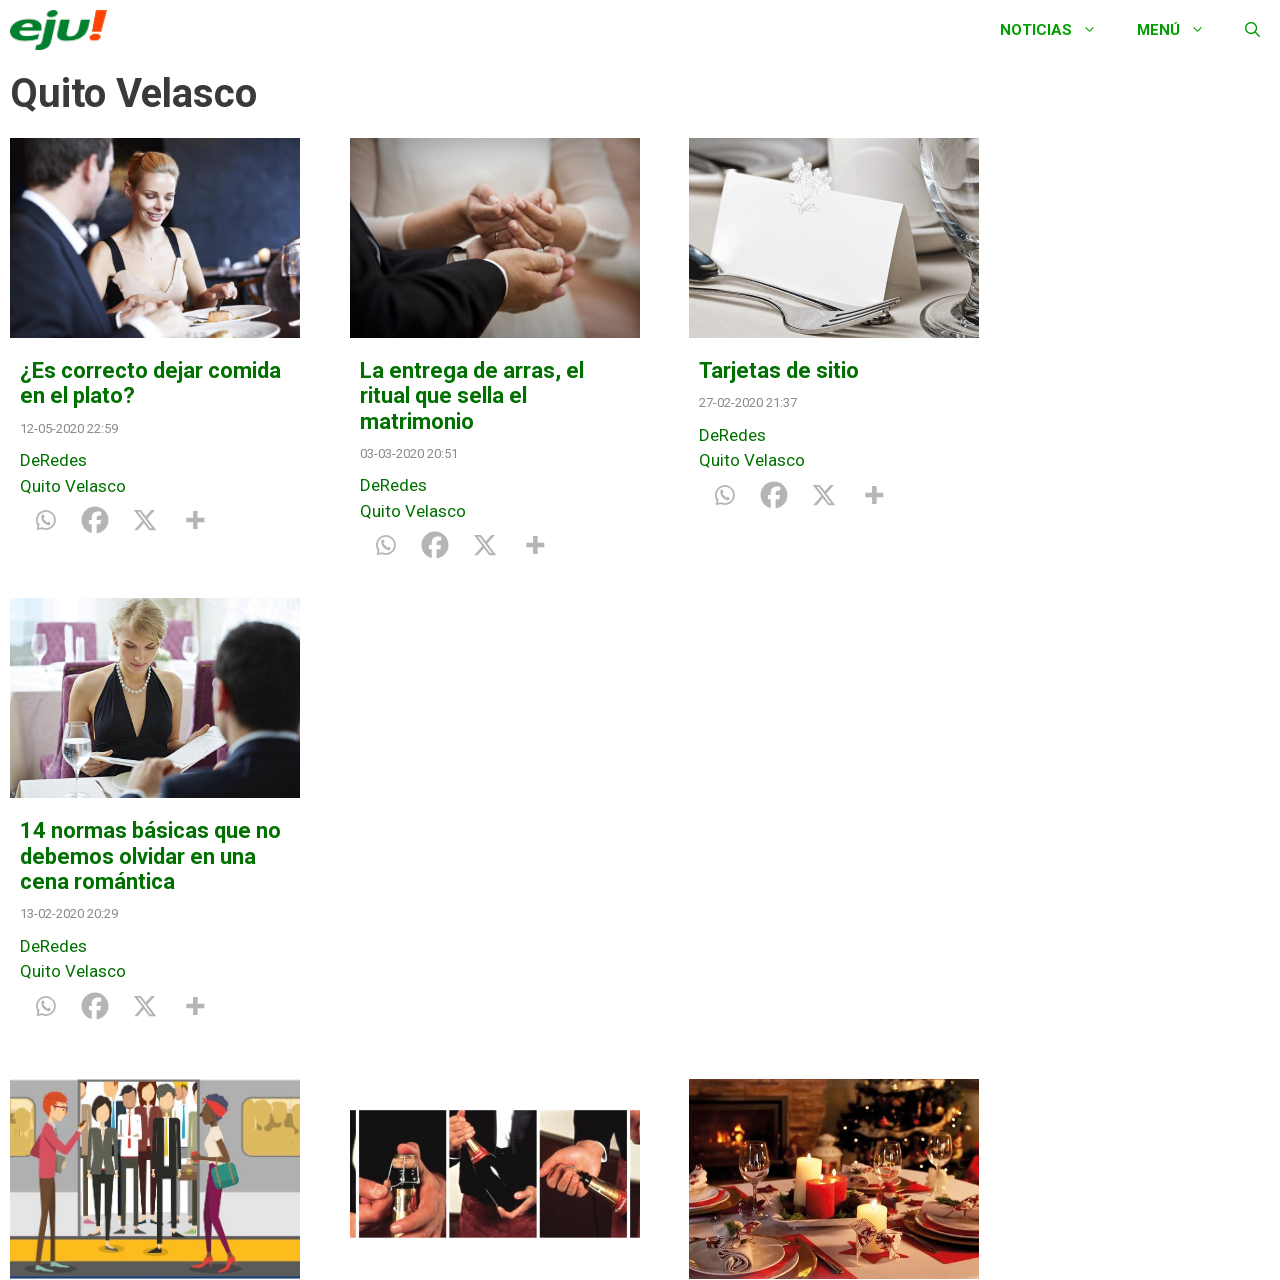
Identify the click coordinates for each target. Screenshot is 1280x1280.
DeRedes (53, 460)
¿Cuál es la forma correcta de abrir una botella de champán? (450, 876)
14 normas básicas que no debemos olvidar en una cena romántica (1115, 396)
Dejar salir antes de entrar (115, 863)
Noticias (1058, 30)
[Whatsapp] (45, 520)
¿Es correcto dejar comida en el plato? (116, 383)
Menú (1181, 30)
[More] (195, 520)
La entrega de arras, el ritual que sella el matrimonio (459, 396)
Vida (1017, 1017)
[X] (145, 520)
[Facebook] (95, 520)
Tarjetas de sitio (754, 370)
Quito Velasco (73, 486)
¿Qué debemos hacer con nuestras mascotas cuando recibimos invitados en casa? (1127, 888)
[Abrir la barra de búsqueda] (1252, 30)
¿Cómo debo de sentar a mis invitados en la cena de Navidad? (796, 876)
